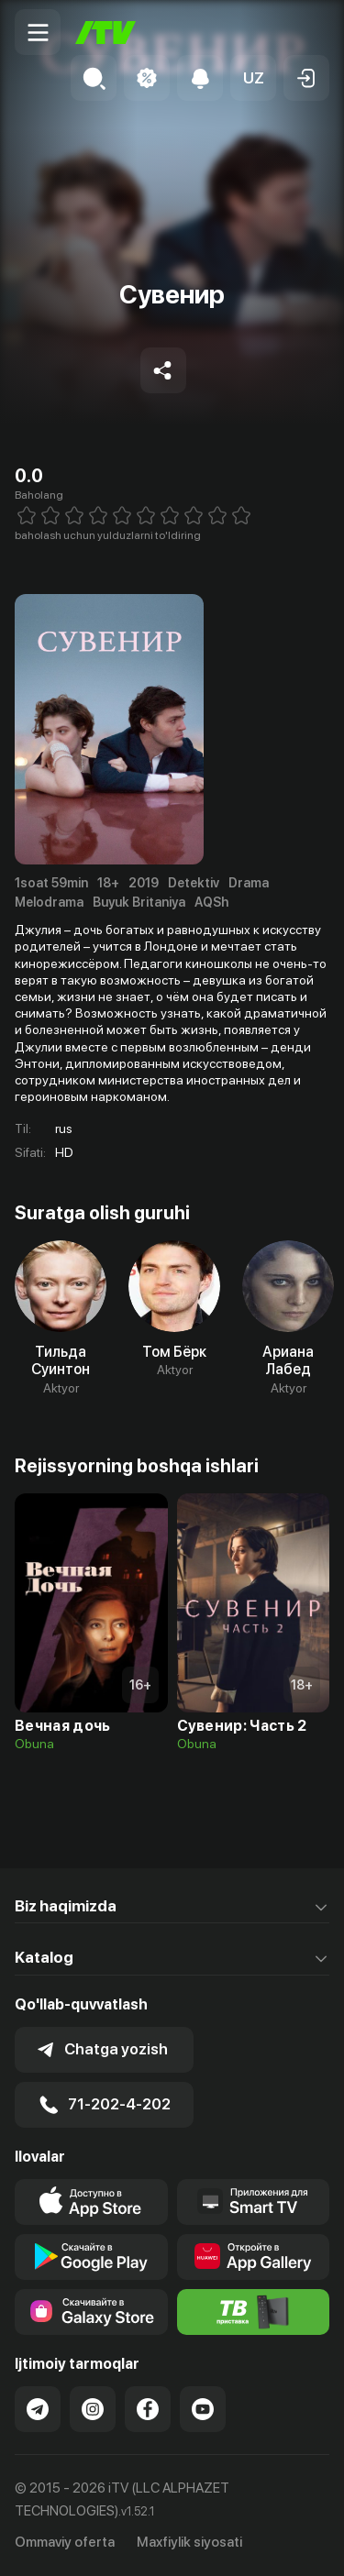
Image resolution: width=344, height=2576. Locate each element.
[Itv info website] (253, 2312)
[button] (253, 78)
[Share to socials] (163, 370)
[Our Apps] (253, 2202)
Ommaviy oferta (65, 2542)
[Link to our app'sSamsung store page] (91, 2312)
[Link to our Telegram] (38, 2409)
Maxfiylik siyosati (189, 2542)
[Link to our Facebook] (148, 2409)
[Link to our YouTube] (203, 2409)
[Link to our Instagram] (93, 2409)
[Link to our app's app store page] (91, 2202)
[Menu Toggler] (38, 32)
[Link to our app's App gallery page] (253, 2257)
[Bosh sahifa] (105, 32)
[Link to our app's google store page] (91, 2257)
